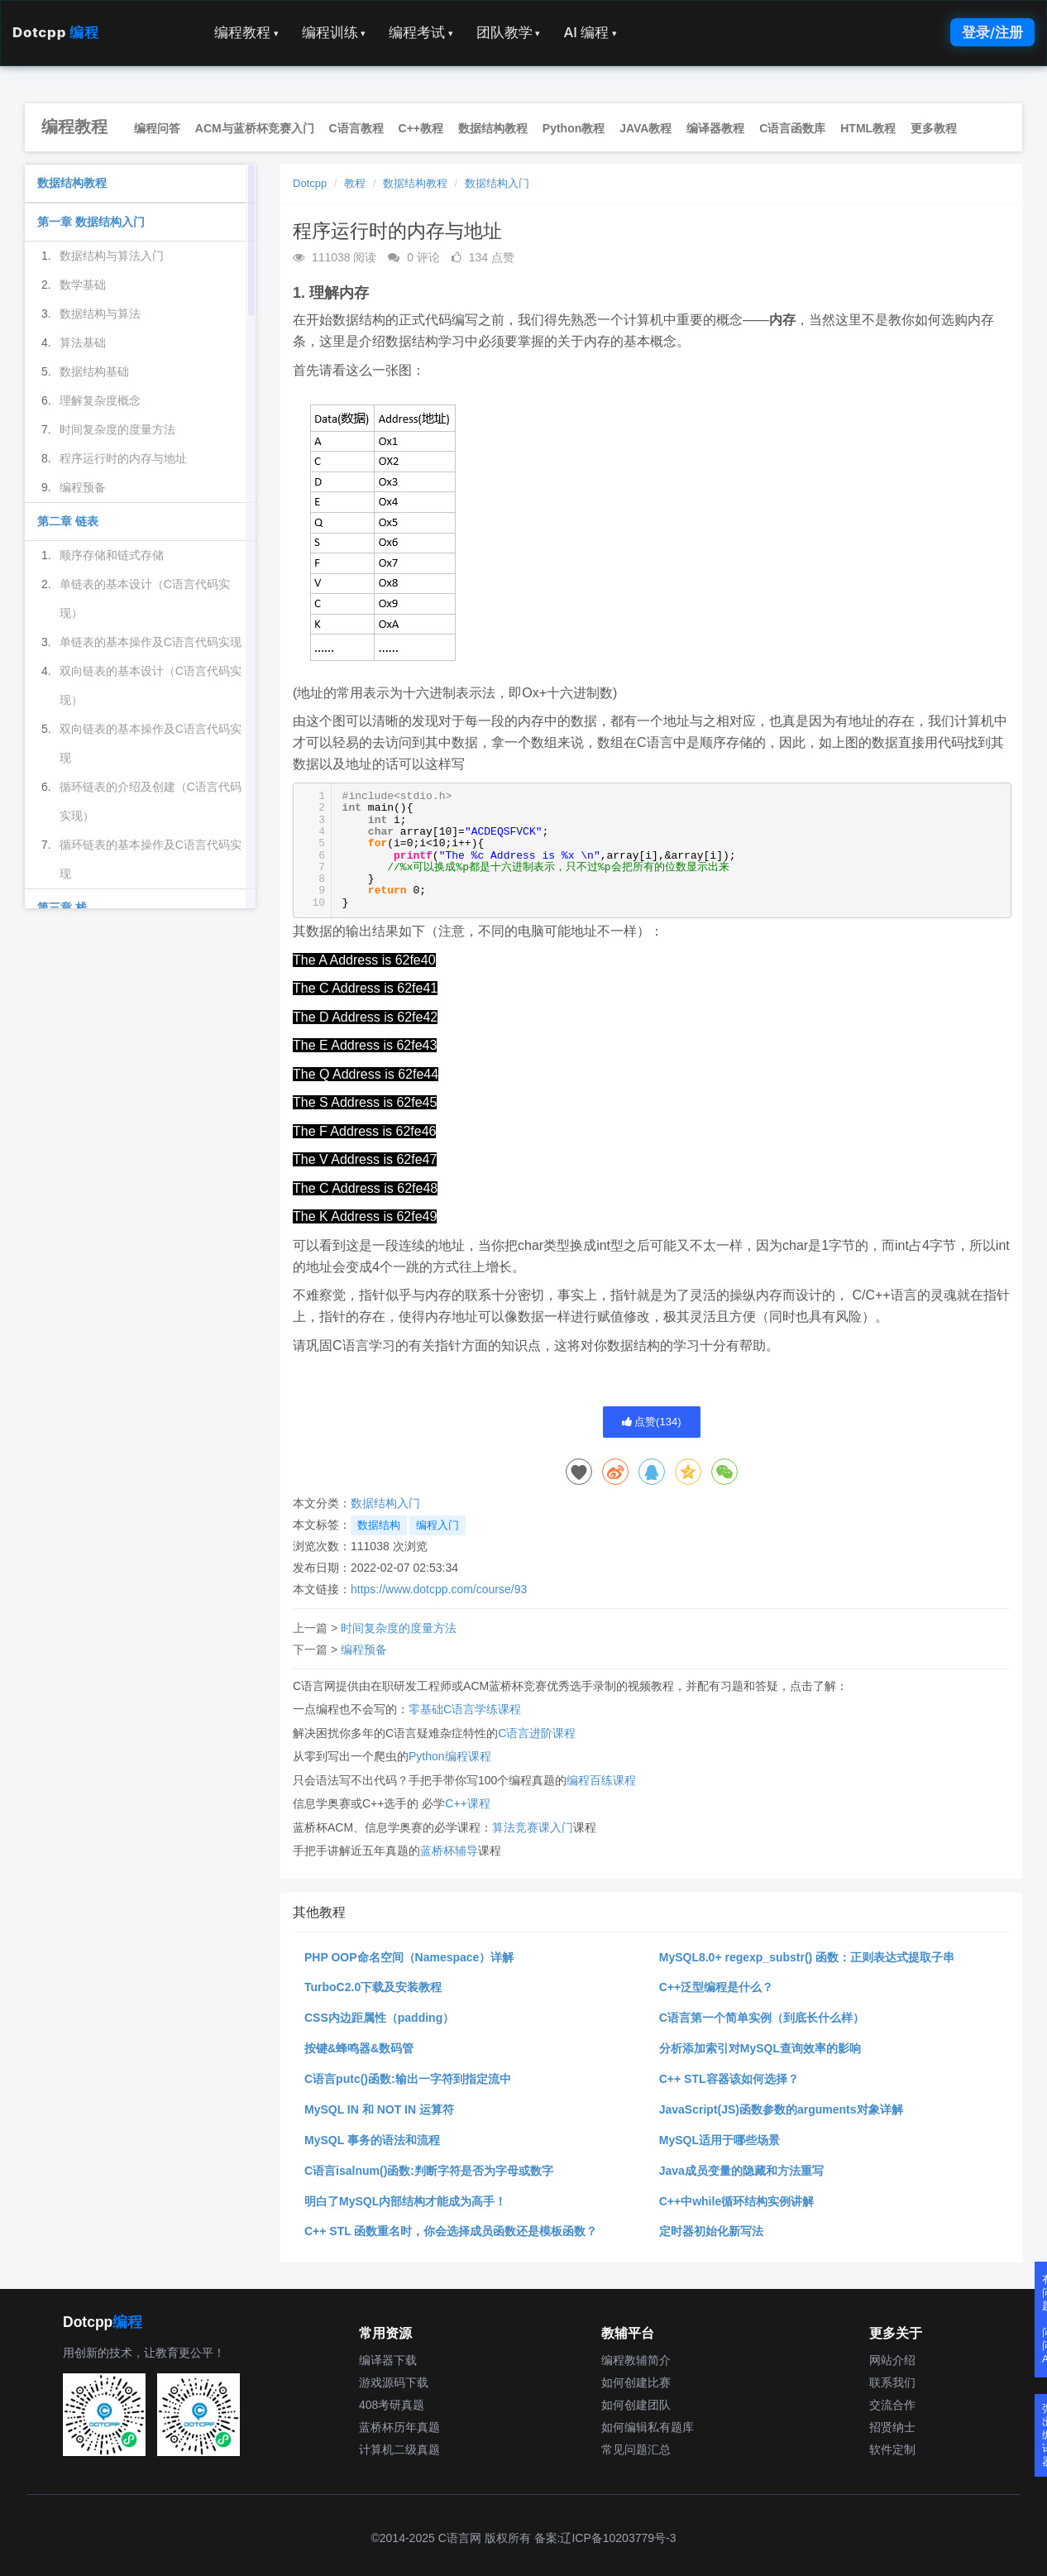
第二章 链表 (67, 521)
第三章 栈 (62, 907)
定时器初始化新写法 (711, 2231)
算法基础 (83, 342)
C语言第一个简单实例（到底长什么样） (761, 2017)
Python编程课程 (450, 1756)
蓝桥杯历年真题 (399, 2427)
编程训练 (334, 32)
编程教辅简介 (636, 2360)
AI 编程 (589, 32)
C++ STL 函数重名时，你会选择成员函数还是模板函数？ (450, 2231)
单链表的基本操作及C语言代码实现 (150, 642)
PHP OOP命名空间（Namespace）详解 (409, 1957)
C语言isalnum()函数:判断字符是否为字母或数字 (428, 2170)
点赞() (651, 1421)
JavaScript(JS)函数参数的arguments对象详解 (781, 2109)
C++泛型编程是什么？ (716, 1987)
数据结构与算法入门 (112, 255)
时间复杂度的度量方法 (399, 1628)
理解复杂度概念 (100, 400)
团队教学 (508, 32)
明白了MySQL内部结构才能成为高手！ (405, 2201)
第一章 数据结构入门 (91, 221)
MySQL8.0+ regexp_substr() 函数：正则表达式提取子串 (806, 1957)
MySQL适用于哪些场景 (719, 2140)
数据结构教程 (415, 183)
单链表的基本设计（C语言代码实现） (145, 598)
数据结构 (378, 1525)
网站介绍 (892, 2360)
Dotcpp (55, 32)
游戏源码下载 (393, 2382)
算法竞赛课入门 (532, 1827)
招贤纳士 (892, 2427)
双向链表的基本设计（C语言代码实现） (150, 685)
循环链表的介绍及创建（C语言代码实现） (150, 801)
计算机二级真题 (399, 2449)
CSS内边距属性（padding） (379, 2017)
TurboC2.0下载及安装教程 (373, 1987)
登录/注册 (992, 32)
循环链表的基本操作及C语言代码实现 (150, 859)
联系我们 (892, 2382)
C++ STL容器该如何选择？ (729, 2078)
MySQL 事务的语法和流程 (372, 2140)
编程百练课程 (601, 1780)
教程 (355, 183)
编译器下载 (388, 2360)
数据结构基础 (94, 371)
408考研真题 (391, 2404)
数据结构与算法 (100, 313)
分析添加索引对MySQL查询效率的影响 (760, 2048)
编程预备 (364, 1649)
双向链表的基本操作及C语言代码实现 (150, 743)
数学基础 (83, 284)
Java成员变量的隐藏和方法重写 (741, 2170)
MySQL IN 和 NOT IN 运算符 (379, 2109)
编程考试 (421, 32)
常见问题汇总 (636, 2449)
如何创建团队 (636, 2404)
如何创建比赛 (636, 2382)
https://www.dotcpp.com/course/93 (439, 1589)
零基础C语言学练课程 (465, 1709)
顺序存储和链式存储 (112, 555)
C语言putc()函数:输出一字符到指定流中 (407, 2078)
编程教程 (246, 32)
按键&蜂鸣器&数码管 (359, 2048)
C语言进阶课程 (537, 1733)
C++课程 (467, 1803)
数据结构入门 (497, 183)
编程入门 (437, 1525)
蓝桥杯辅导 (449, 1850)
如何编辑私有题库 (647, 2427)
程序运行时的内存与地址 (123, 458)
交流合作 (892, 2404)
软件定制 (892, 2449)
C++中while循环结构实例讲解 (736, 2201)
